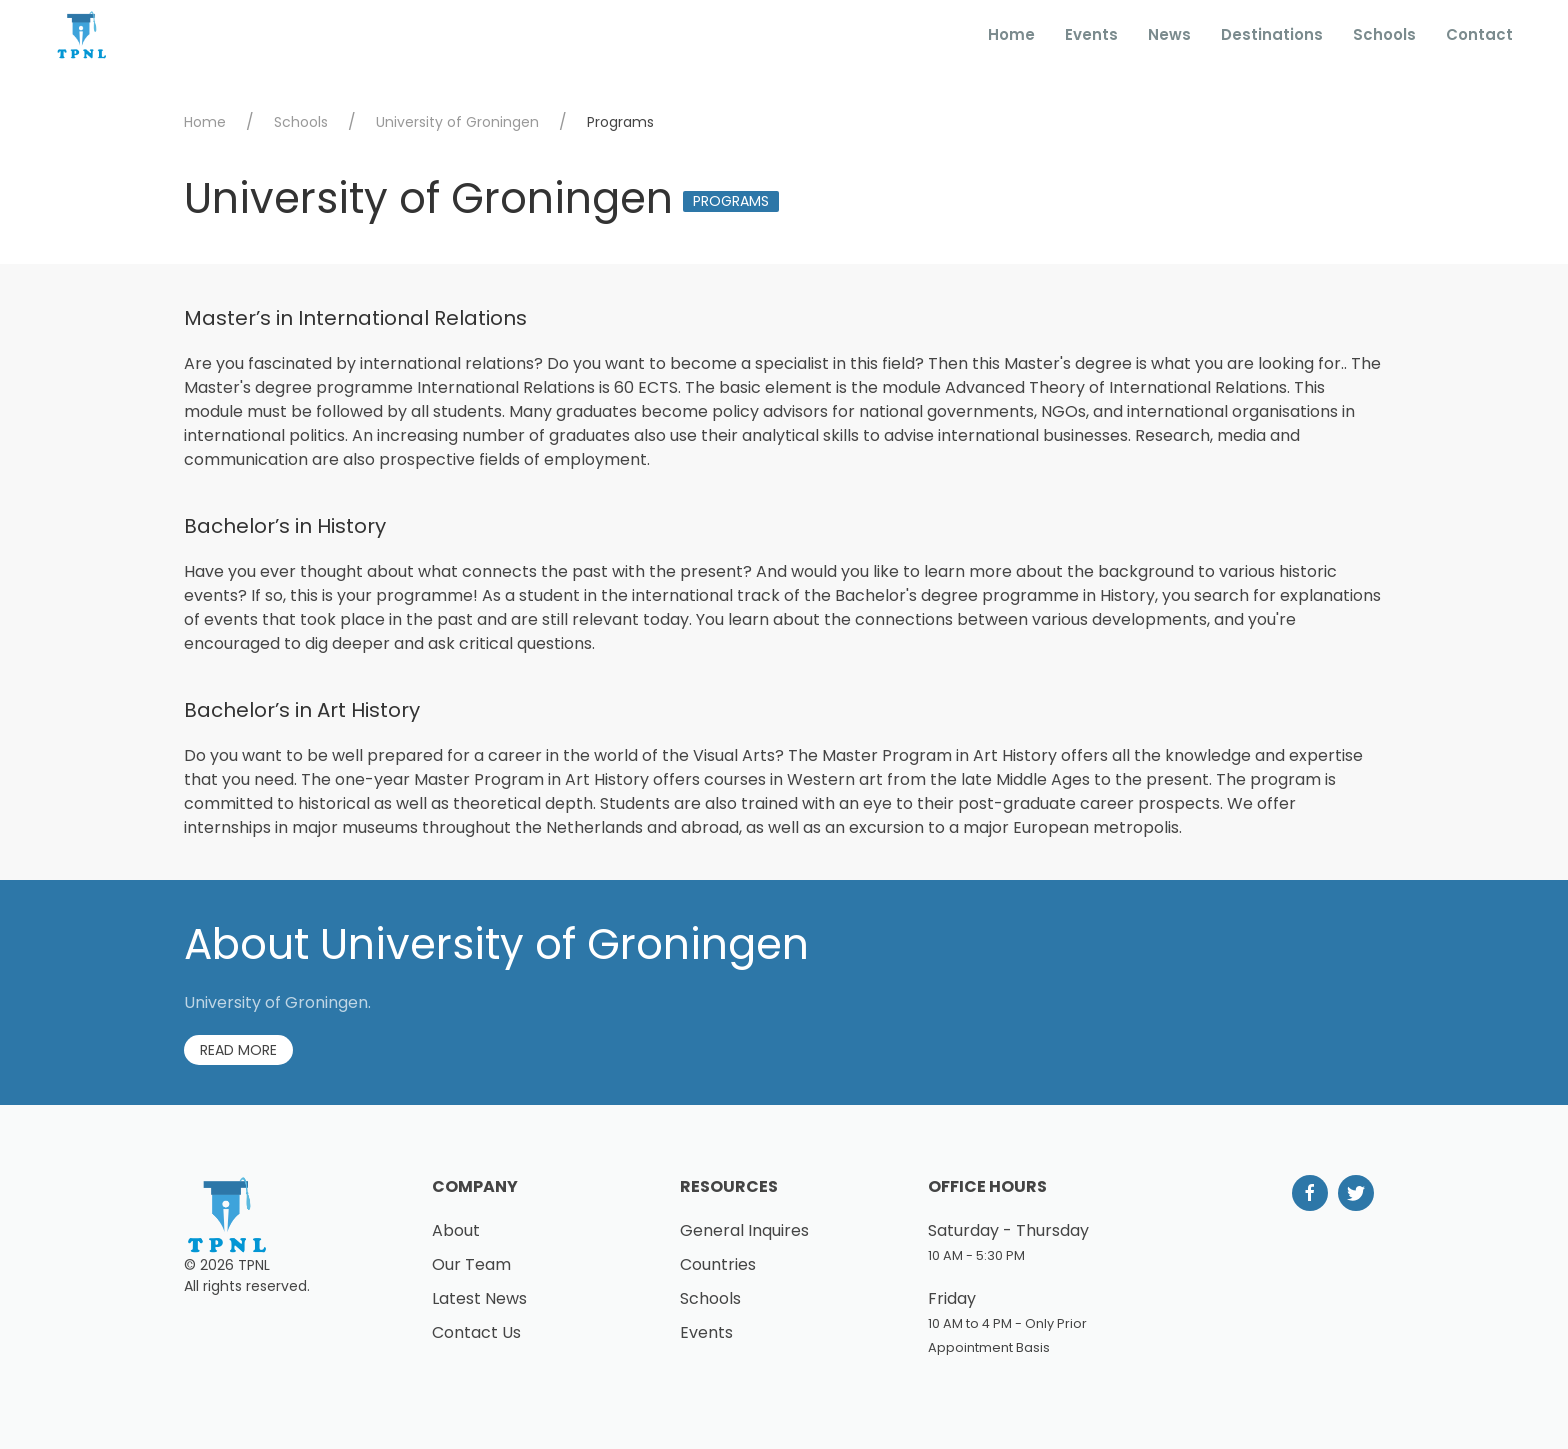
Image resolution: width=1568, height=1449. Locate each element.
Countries (718, 1264)
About (456, 1230)
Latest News (479, 1298)
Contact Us (476, 1332)
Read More (238, 1050)
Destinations (1272, 34)
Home (1011, 34)
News (1169, 34)
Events (1091, 34)
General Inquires (744, 1230)
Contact (1479, 34)
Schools (1384, 34)
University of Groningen (457, 122)
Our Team (471, 1264)
